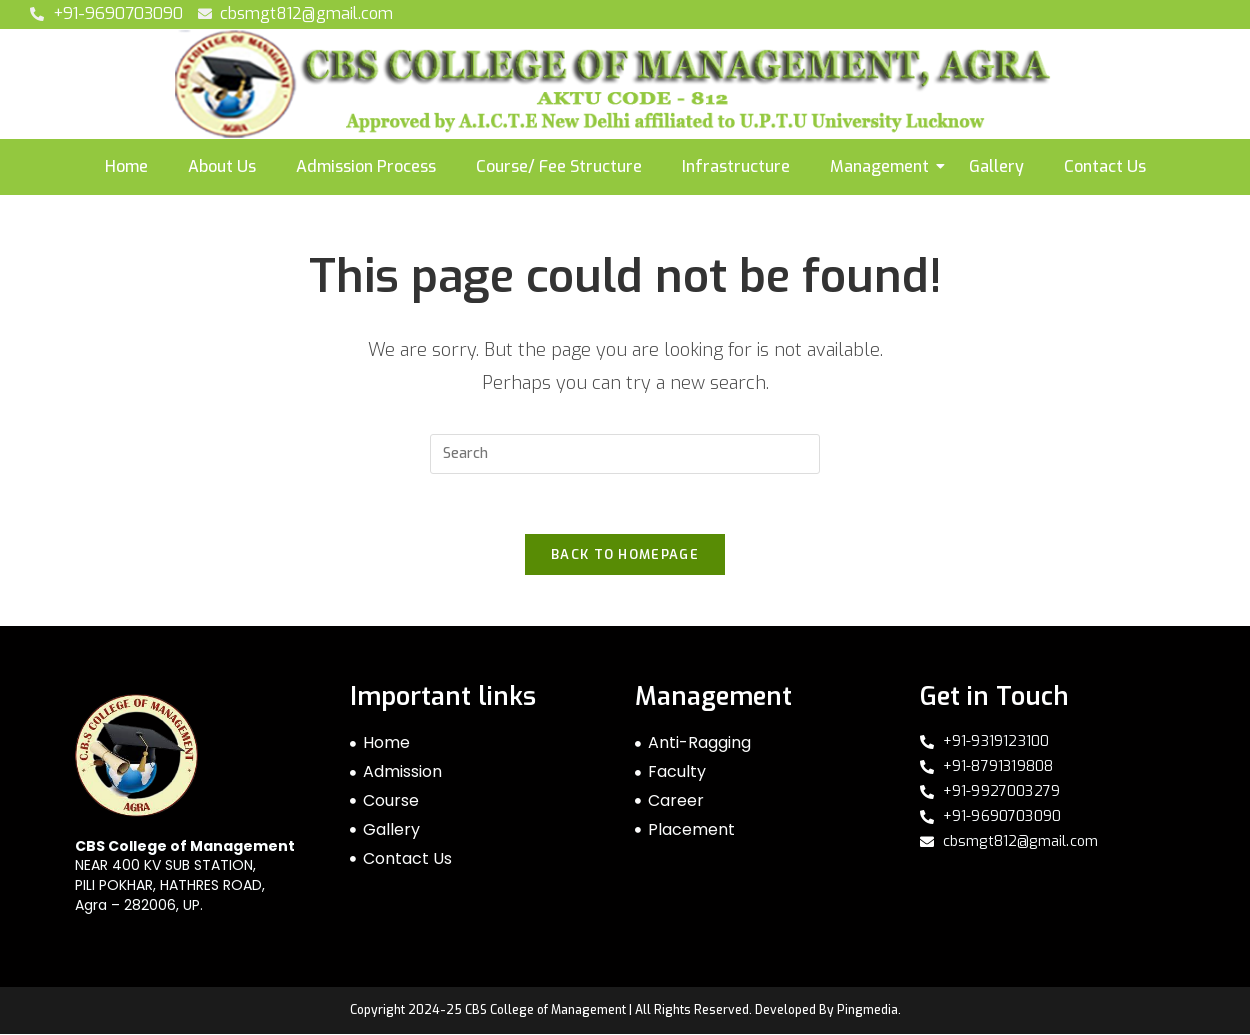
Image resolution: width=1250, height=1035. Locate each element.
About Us (222, 166)
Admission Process (366, 166)
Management (879, 166)
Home (126, 166)
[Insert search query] (625, 454)
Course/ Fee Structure (559, 166)
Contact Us (1105, 166)
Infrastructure (736, 166)
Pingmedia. (869, 1011)
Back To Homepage (625, 555)
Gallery (996, 166)
